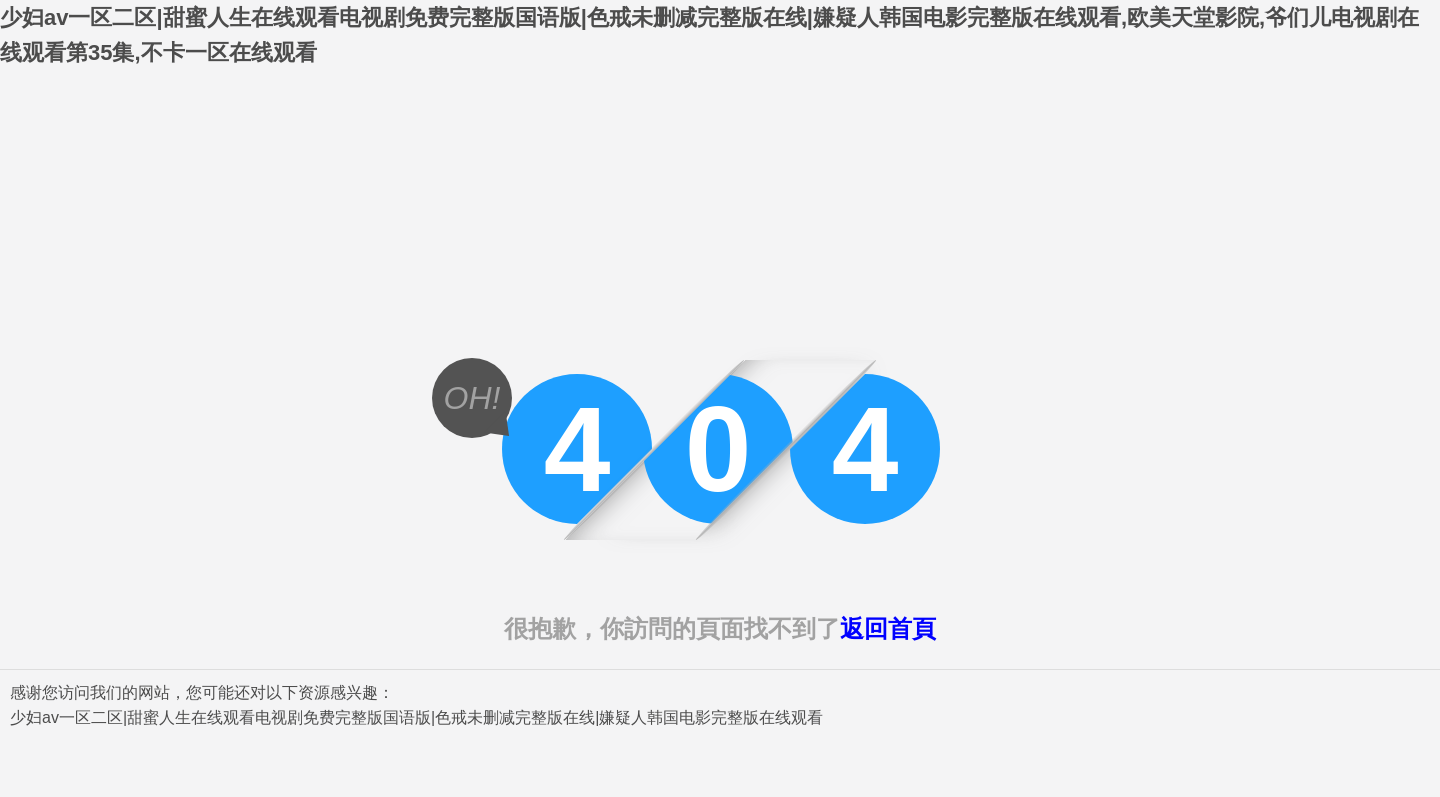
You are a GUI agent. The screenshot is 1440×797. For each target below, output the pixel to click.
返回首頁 (888, 628)
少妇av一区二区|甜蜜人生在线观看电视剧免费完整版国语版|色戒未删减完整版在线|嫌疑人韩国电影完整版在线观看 (416, 717)
